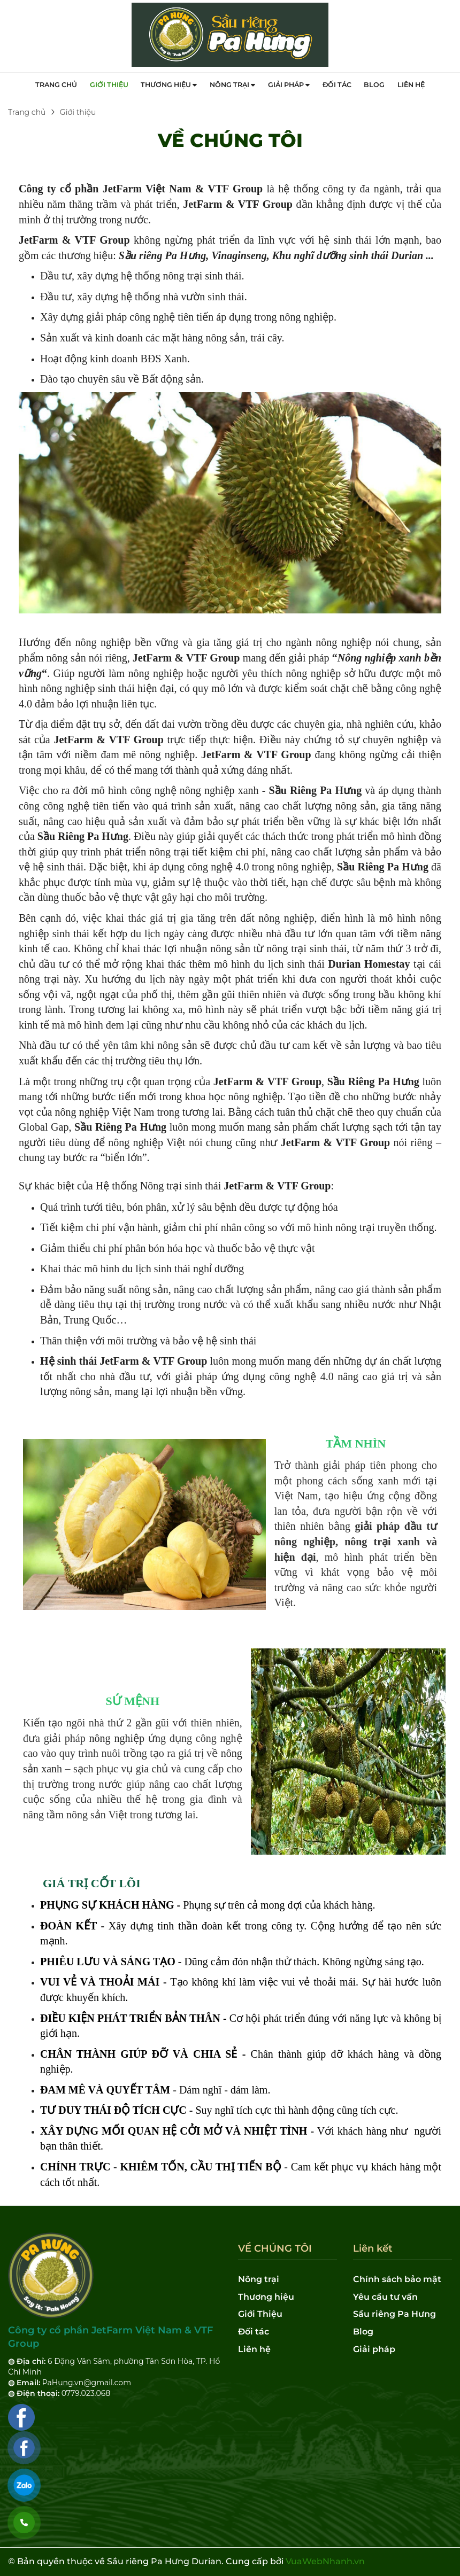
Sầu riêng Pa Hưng (394, 2314)
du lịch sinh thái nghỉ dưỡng (183, 1268)
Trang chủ (56, 85)
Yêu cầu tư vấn (385, 2297)
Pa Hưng (341, 790)
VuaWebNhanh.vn (325, 2561)
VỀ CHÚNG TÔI (230, 140)
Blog (374, 85)
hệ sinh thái (231, 1341)
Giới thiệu (109, 85)
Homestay (387, 964)
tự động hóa (311, 1207)
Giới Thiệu (260, 2314)
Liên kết (373, 2248)
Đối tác (337, 85)
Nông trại (232, 85)
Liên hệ (411, 85)
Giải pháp (289, 85)
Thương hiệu (169, 85)
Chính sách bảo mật (397, 2279)
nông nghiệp (103, 642)
